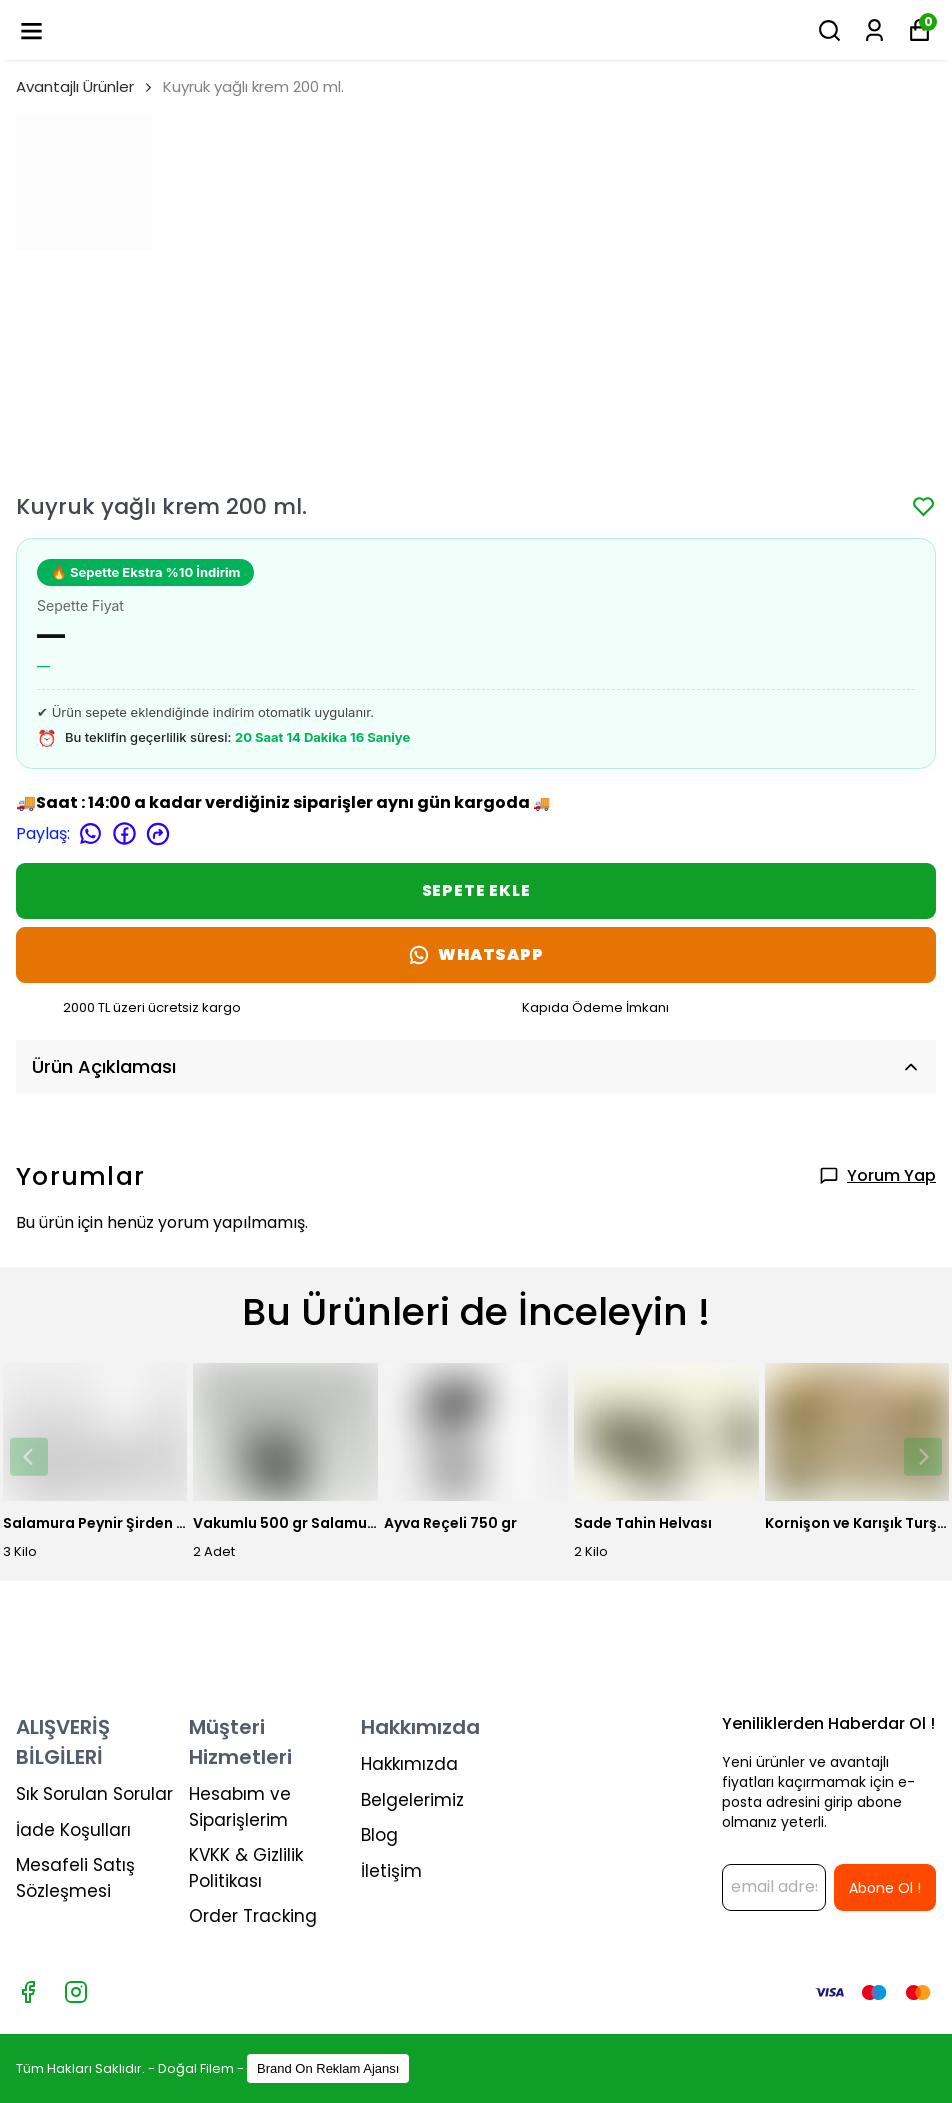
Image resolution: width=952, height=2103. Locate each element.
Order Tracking (253, 1916)
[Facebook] (28, 1992)
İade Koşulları (73, 1830)
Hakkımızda (409, 1764)
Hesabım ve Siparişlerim (240, 1807)
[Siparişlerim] (874, 30)
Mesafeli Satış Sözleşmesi (75, 1878)
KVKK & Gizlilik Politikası (246, 1868)
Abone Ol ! (885, 1888)
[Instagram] (76, 1992)
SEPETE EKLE (476, 890)
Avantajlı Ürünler (75, 86)
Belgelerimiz (412, 1800)
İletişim (391, 1871)
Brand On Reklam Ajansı (328, 2068)
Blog (379, 1835)
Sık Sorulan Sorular (94, 1794)
